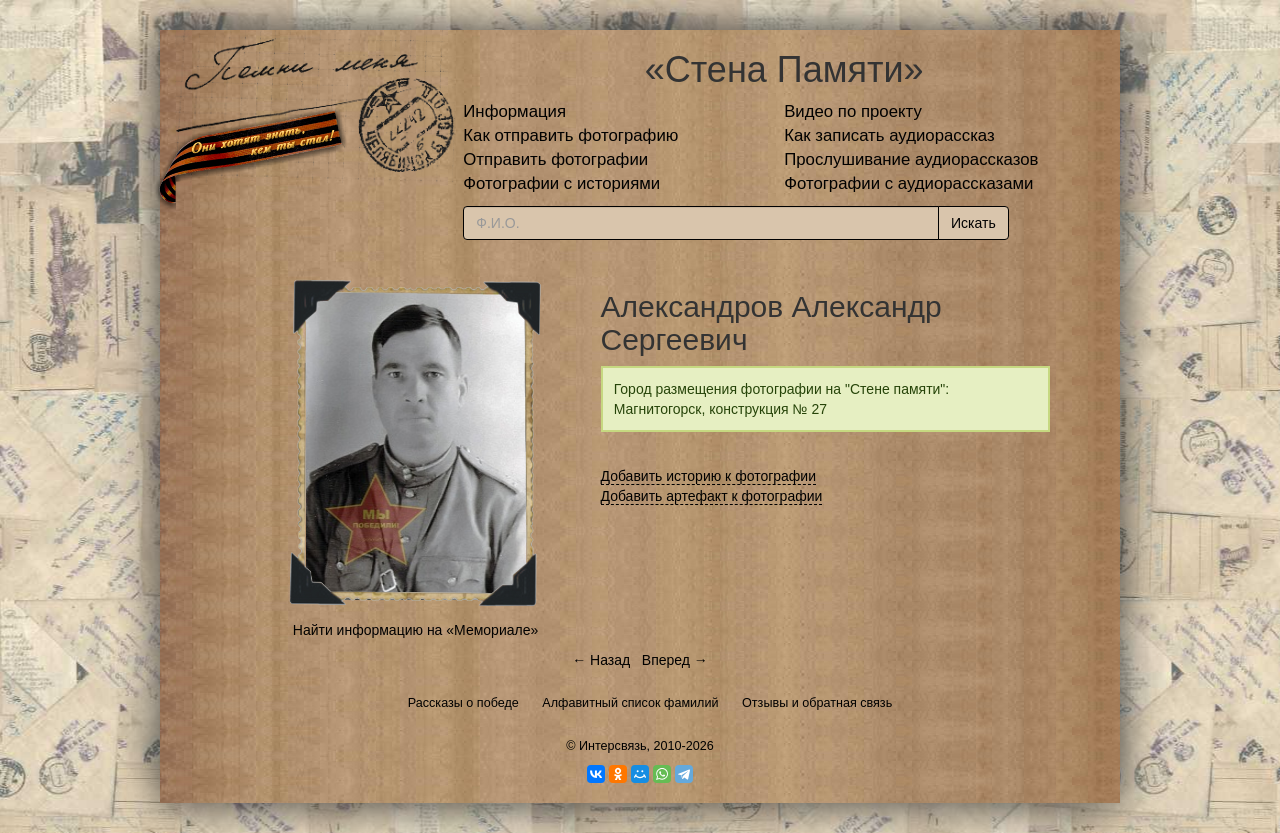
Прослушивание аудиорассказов (911, 159)
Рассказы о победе (463, 703)
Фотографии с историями (561, 183)
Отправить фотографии (555, 159)
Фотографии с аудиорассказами (908, 183)
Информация (514, 111)
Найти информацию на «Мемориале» (415, 630)
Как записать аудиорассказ (889, 135)
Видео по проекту (853, 111)
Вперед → (675, 660)
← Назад (601, 660)
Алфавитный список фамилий (630, 703)
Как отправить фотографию (570, 135)
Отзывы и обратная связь (817, 703)
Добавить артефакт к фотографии (712, 496)
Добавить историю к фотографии (709, 476)
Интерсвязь (613, 746)
